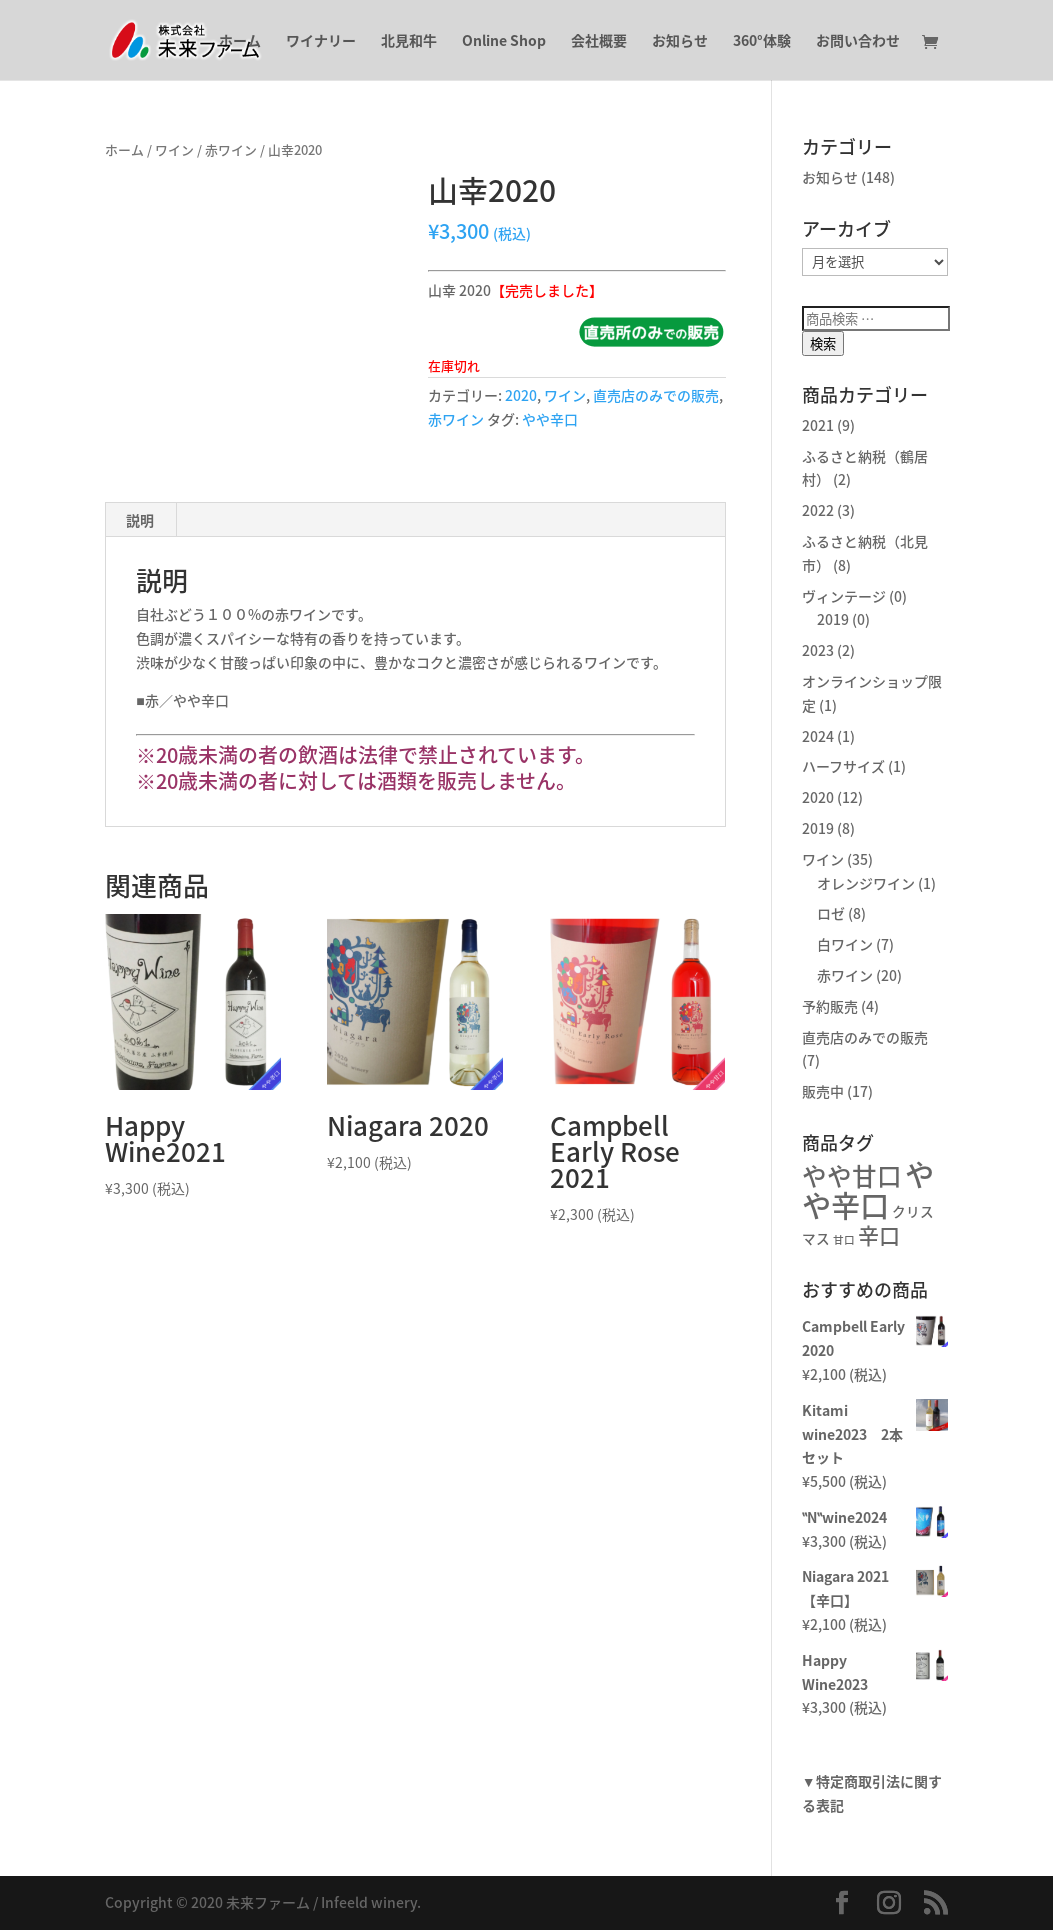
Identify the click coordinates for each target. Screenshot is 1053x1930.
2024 (818, 736)
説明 (140, 520)
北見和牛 (409, 41)
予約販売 (830, 1006)
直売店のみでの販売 (656, 395)
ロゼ (831, 913)
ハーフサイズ (843, 766)
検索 (823, 343)
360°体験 (762, 41)
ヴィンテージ (844, 596)
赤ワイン (231, 149)
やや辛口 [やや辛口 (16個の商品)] (868, 1189)
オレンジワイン (866, 883)
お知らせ (680, 41)
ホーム (240, 41)
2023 (818, 650)
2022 (818, 510)
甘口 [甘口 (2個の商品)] (844, 1239)
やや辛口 (550, 419)
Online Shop (504, 41)
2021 (818, 425)
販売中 (823, 1091)
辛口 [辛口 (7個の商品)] (879, 1235)
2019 (833, 619)
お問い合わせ (858, 41)
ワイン (174, 149)
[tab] (140, 520)
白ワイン (845, 944)
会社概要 (599, 41)
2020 (521, 395)
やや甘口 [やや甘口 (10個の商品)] (852, 1175)
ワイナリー (321, 41)
